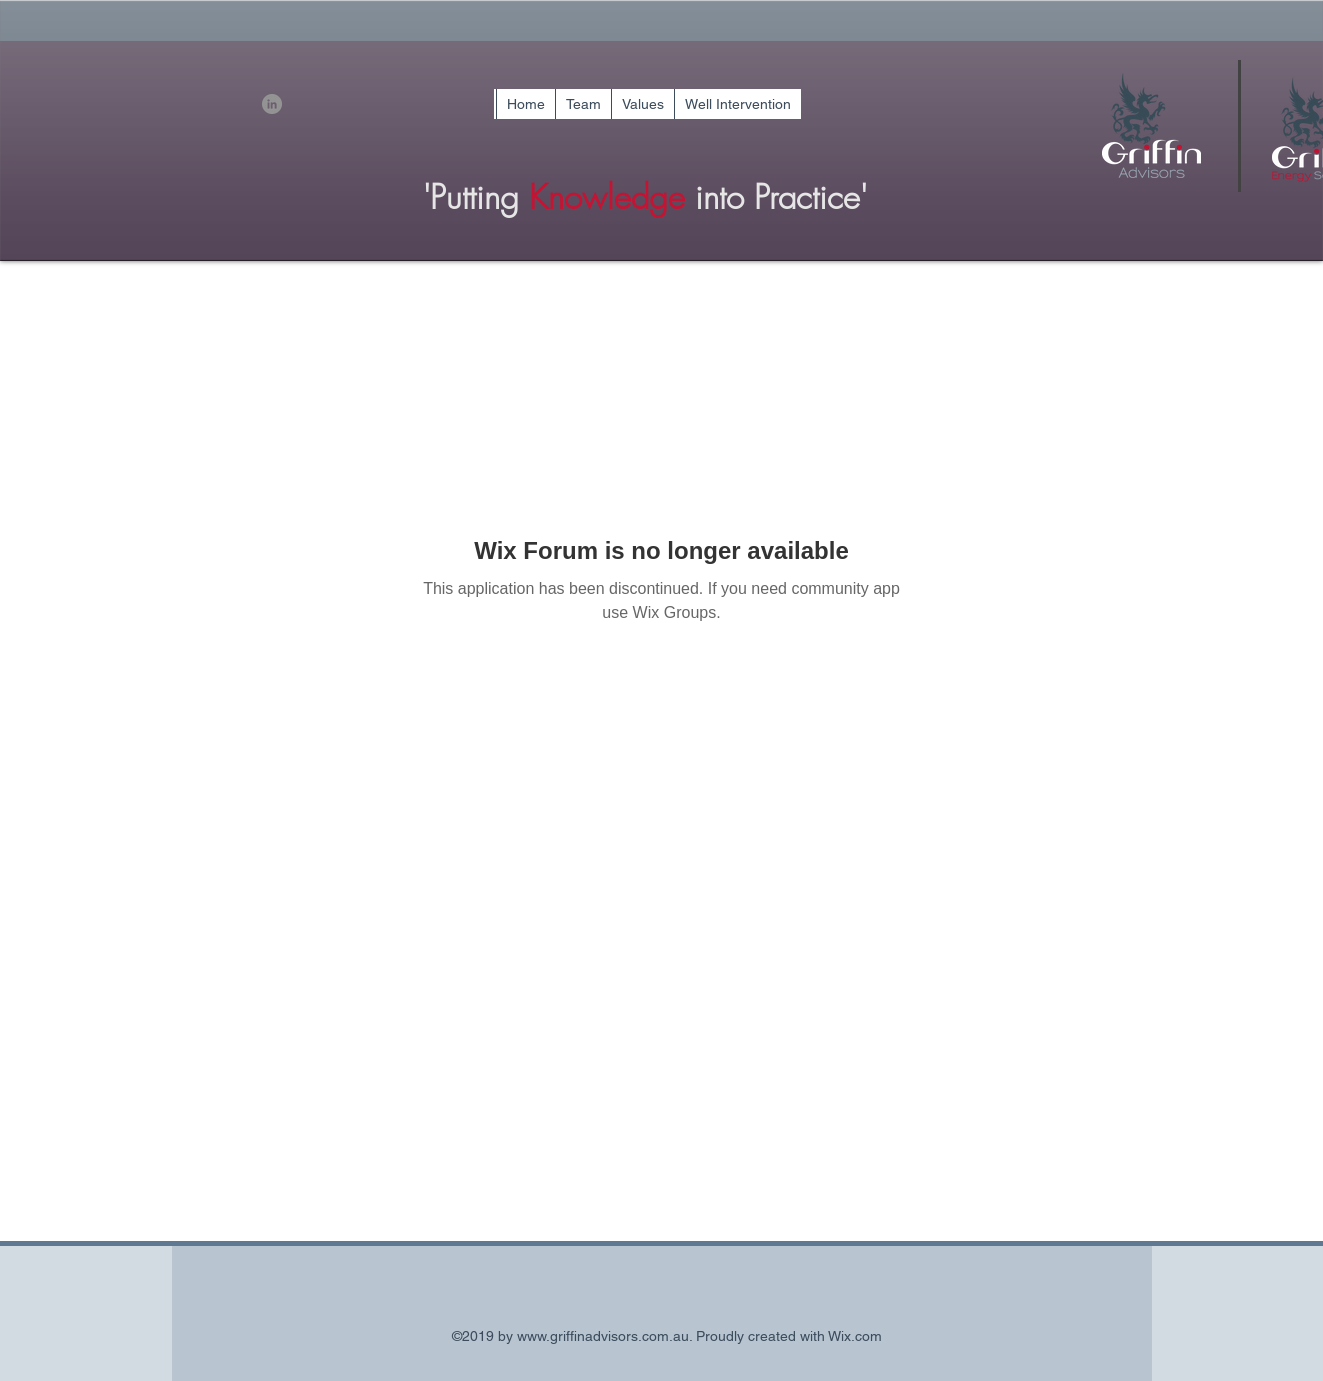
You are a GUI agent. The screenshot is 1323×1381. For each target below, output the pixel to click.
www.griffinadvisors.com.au (603, 1336)
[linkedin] (272, 104)
